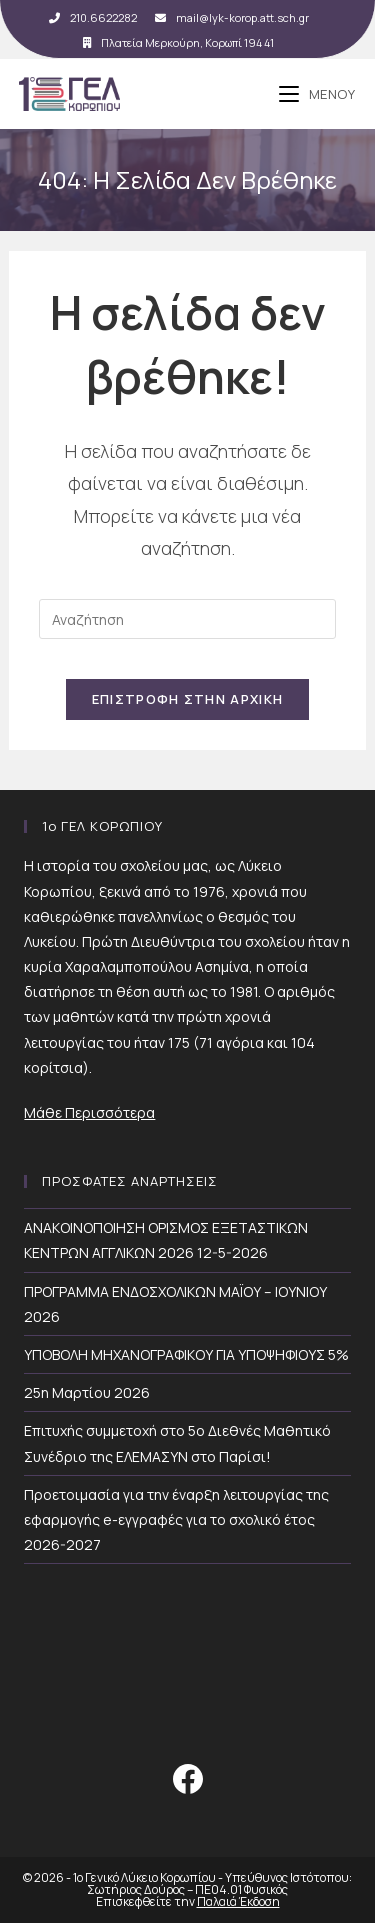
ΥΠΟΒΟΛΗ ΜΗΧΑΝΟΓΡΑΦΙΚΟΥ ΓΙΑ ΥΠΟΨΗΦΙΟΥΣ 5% (186, 1354)
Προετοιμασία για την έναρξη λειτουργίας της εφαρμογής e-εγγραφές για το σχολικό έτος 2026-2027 (176, 1519)
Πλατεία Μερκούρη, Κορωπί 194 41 (178, 42)
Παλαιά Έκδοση (238, 1901)
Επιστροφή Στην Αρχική (187, 699)
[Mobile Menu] (317, 94)
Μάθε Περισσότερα (89, 1112)
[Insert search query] (187, 619)
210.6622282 (93, 17)
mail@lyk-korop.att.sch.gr (232, 17)
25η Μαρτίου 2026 (87, 1392)
